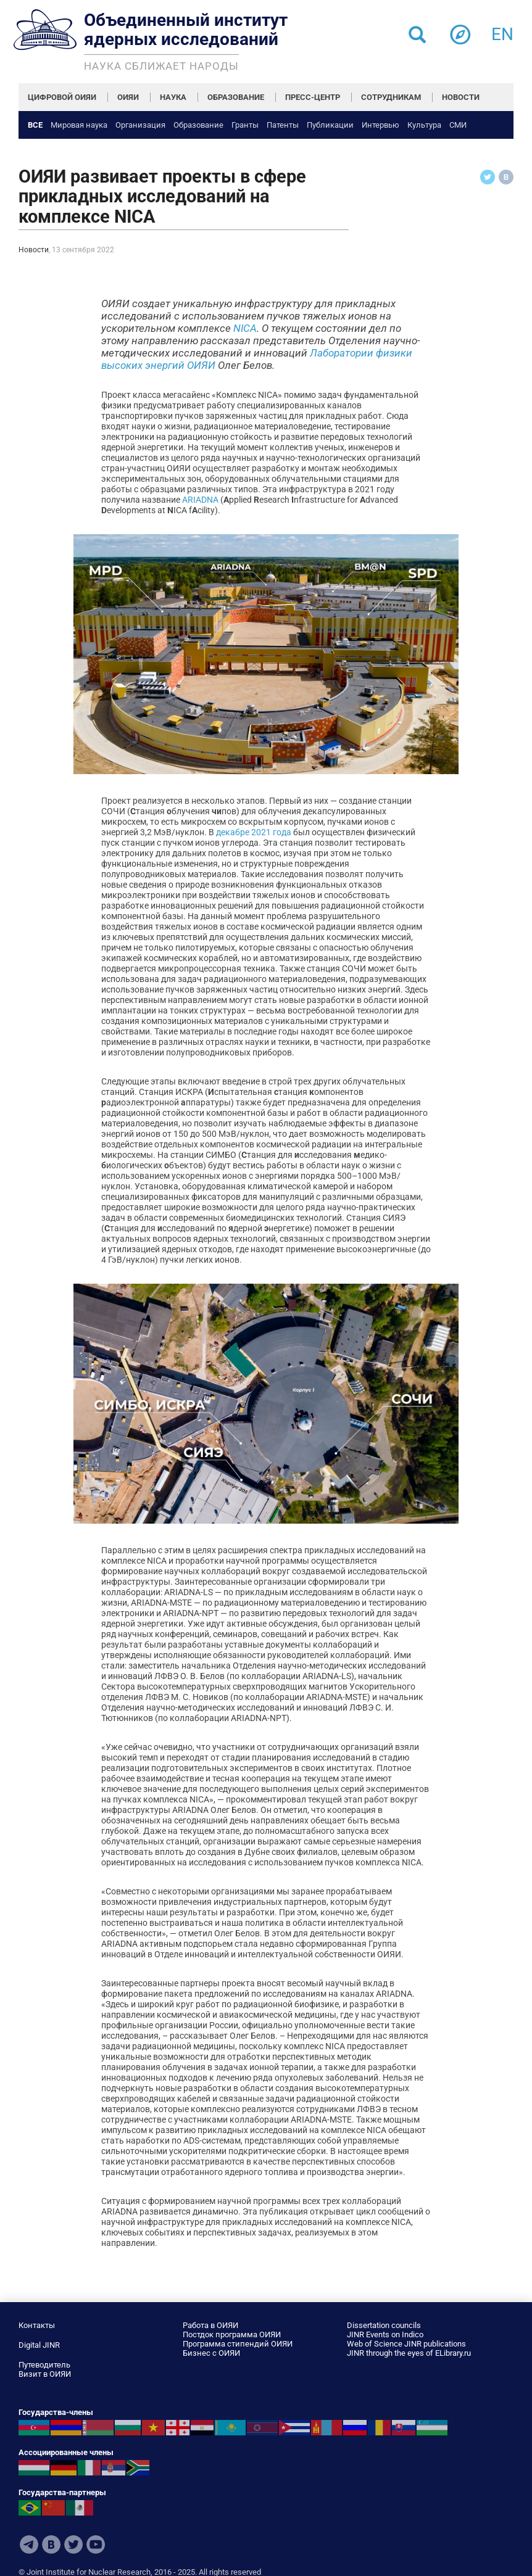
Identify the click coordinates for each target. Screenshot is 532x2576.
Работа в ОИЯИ (210, 2325)
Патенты (283, 125)
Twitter (73, 2544)
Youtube (96, 2544)
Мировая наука (79, 125)
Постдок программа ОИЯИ (232, 2334)
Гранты (245, 125)
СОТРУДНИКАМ (391, 97)
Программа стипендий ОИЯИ (238, 2343)
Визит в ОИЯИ (45, 2374)
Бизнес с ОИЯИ (211, 2353)
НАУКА (173, 97)
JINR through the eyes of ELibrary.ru (409, 2353)
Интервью (380, 125)
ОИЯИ (128, 97)
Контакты (37, 2325)
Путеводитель (44, 2364)
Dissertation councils (384, 2325)
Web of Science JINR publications (406, 2343)
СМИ (458, 125)
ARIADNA (200, 500)
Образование (198, 125)
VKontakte (51, 2544)
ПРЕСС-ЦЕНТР (312, 97)
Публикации (330, 125)
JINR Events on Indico (385, 2334)
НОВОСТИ (461, 97)
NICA (245, 328)
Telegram (29, 2544)
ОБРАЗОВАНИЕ (235, 97)
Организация (140, 125)
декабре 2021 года (253, 832)
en (502, 30)
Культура (424, 125)
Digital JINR (39, 2345)
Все (35, 125)
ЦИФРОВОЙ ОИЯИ (62, 97)
